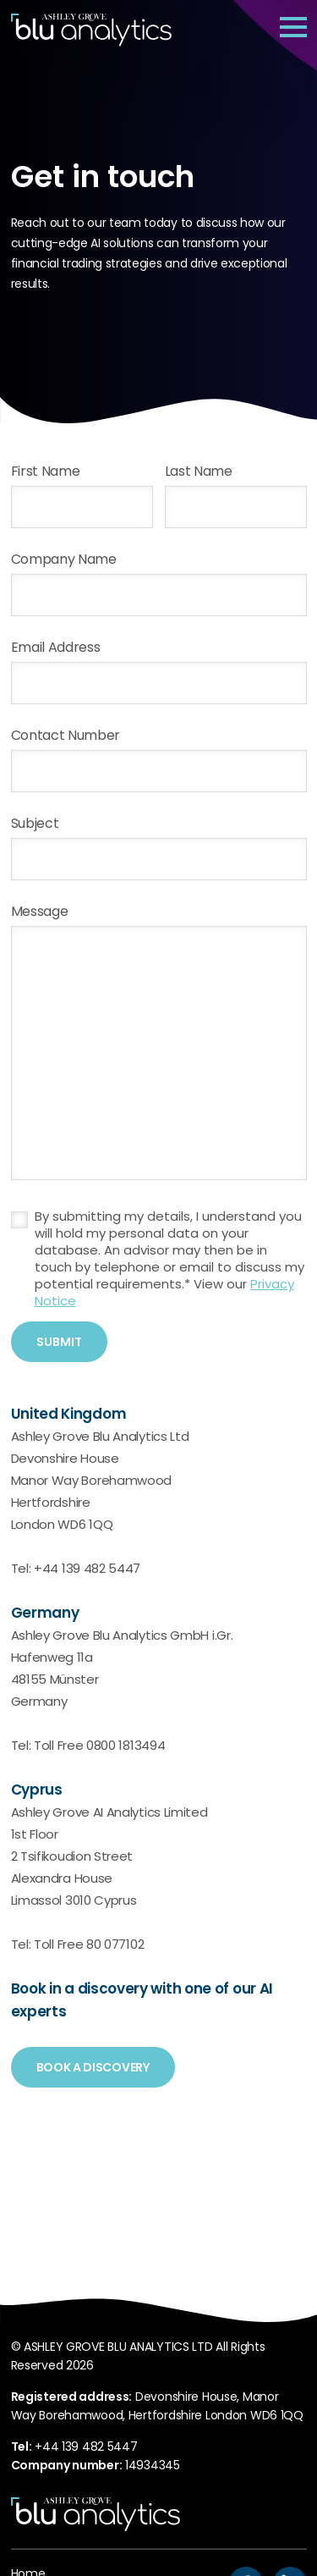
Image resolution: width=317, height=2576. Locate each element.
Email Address (56, 648)
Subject (35, 824)
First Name (45, 472)
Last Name (198, 472)
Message (39, 912)
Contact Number (66, 736)
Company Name (64, 560)
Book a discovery (93, 2068)
